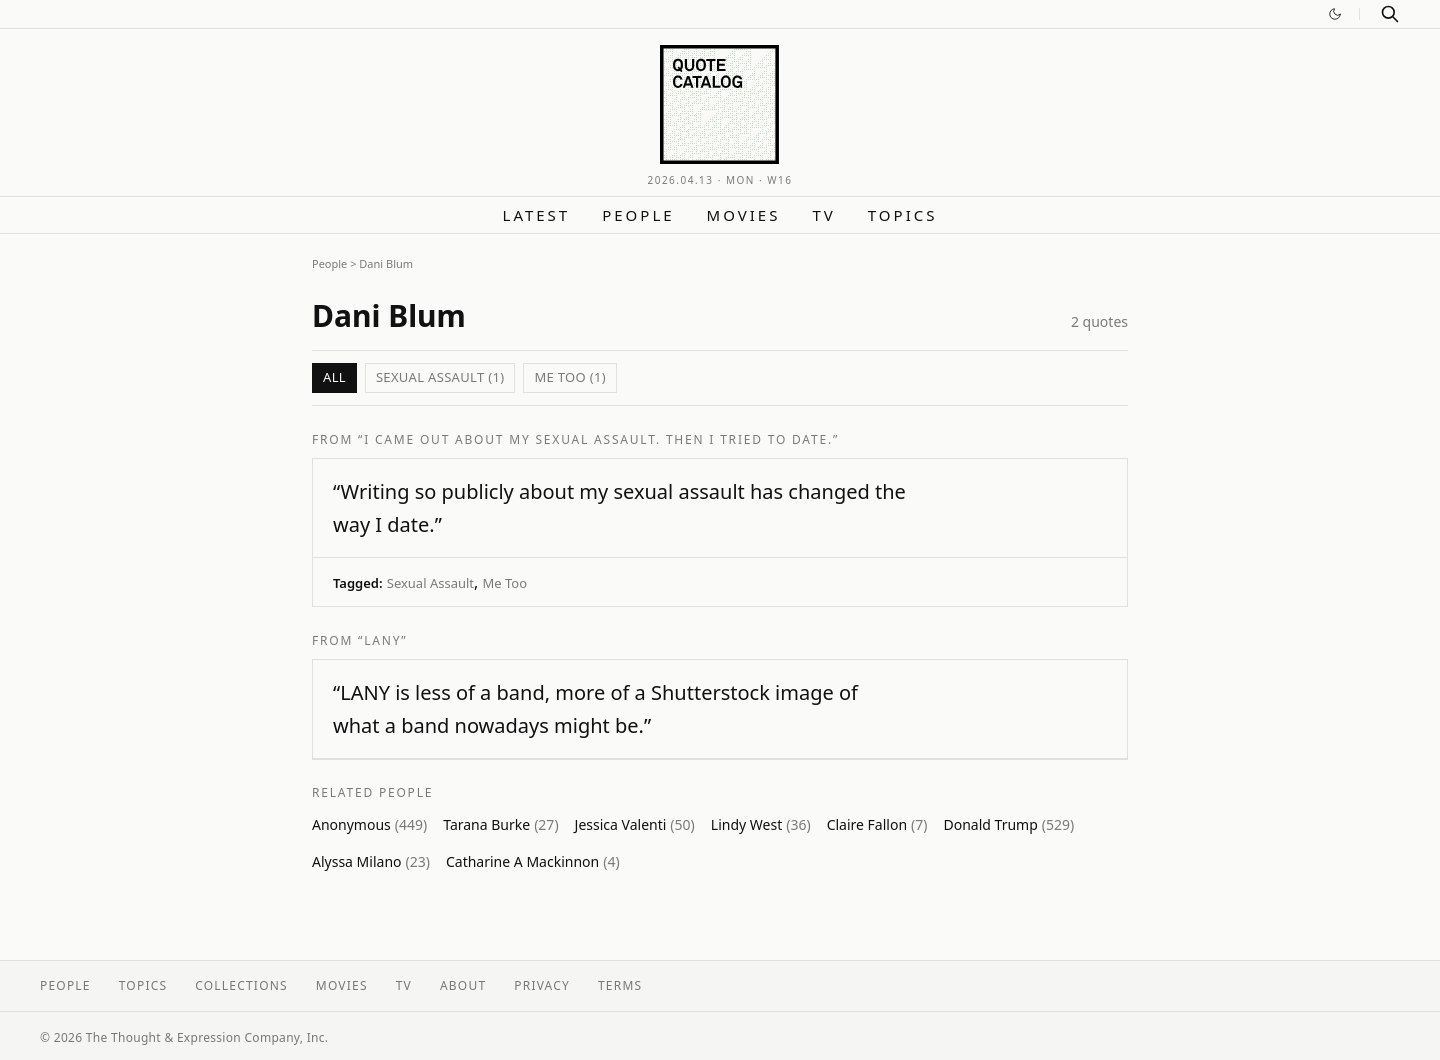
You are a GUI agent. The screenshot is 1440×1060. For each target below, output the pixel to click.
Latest (537, 215)
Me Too (505, 583)
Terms (620, 985)
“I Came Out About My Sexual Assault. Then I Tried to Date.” (598, 439)
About (463, 985)
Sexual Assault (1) (440, 377)
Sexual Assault (430, 583)
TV (823, 215)
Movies (744, 215)
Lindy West (761, 824)
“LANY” (382, 640)
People (638, 215)
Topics (903, 215)
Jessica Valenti (635, 824)
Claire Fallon (877, 824)
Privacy (542, 985)
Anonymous (369, 824)
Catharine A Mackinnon (533, 861)
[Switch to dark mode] (1335, 14)
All (334, 377)
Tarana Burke (500, 824)
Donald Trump (1008, 824)
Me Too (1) (570, 377)
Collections (241, 985)
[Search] (1390, 14)
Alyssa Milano (371, 861)
